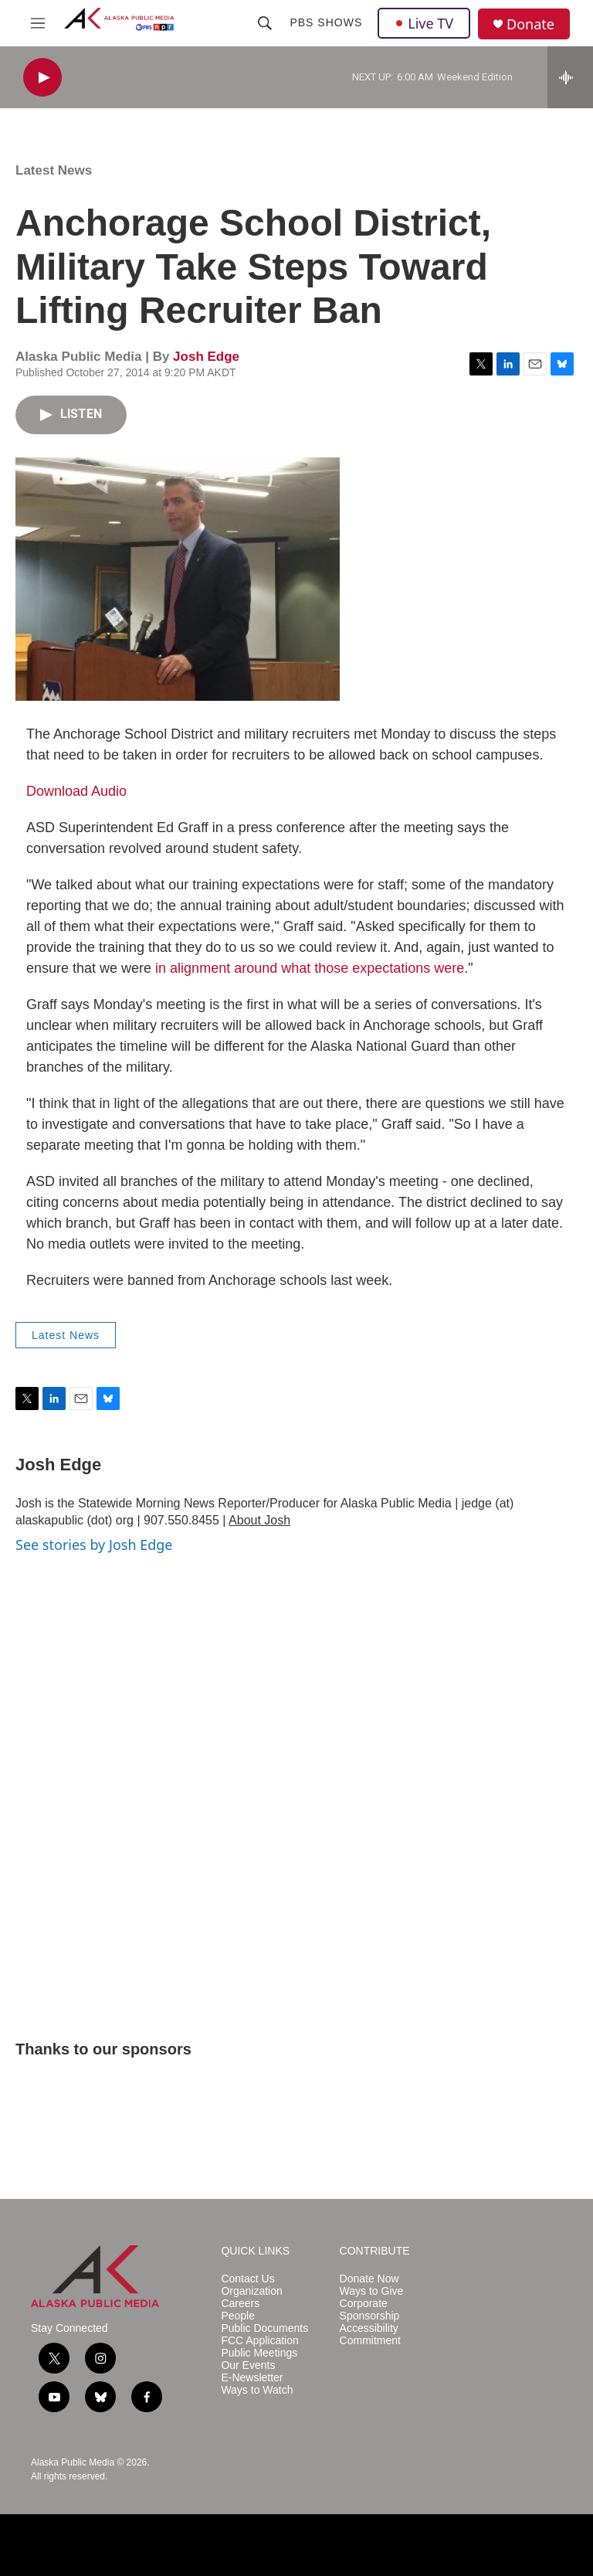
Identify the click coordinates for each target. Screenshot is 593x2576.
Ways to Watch (257, 2390)
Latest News (53, 170)
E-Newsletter (252, 2378)
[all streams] (570, 77)
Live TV (424, 23)
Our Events (248, 2365)
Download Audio (76, 791)
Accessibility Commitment (370, 2335)
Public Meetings (259, 2353)
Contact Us (247, 2279)
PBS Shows (326, 22)
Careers (240, 2303)
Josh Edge (206, 356)
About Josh (259, 1520)
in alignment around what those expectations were (309, 968)
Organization (251, 2291)
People (238, 2316)
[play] (42, 78)
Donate (530, 24)
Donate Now (369, 2279)
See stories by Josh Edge (94, 1544)
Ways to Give (372, 2291)
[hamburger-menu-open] (38, 23)
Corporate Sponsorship (370, 2310)
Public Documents (264, 2328)
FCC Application (259, 2341)
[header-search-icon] (265, 23)
